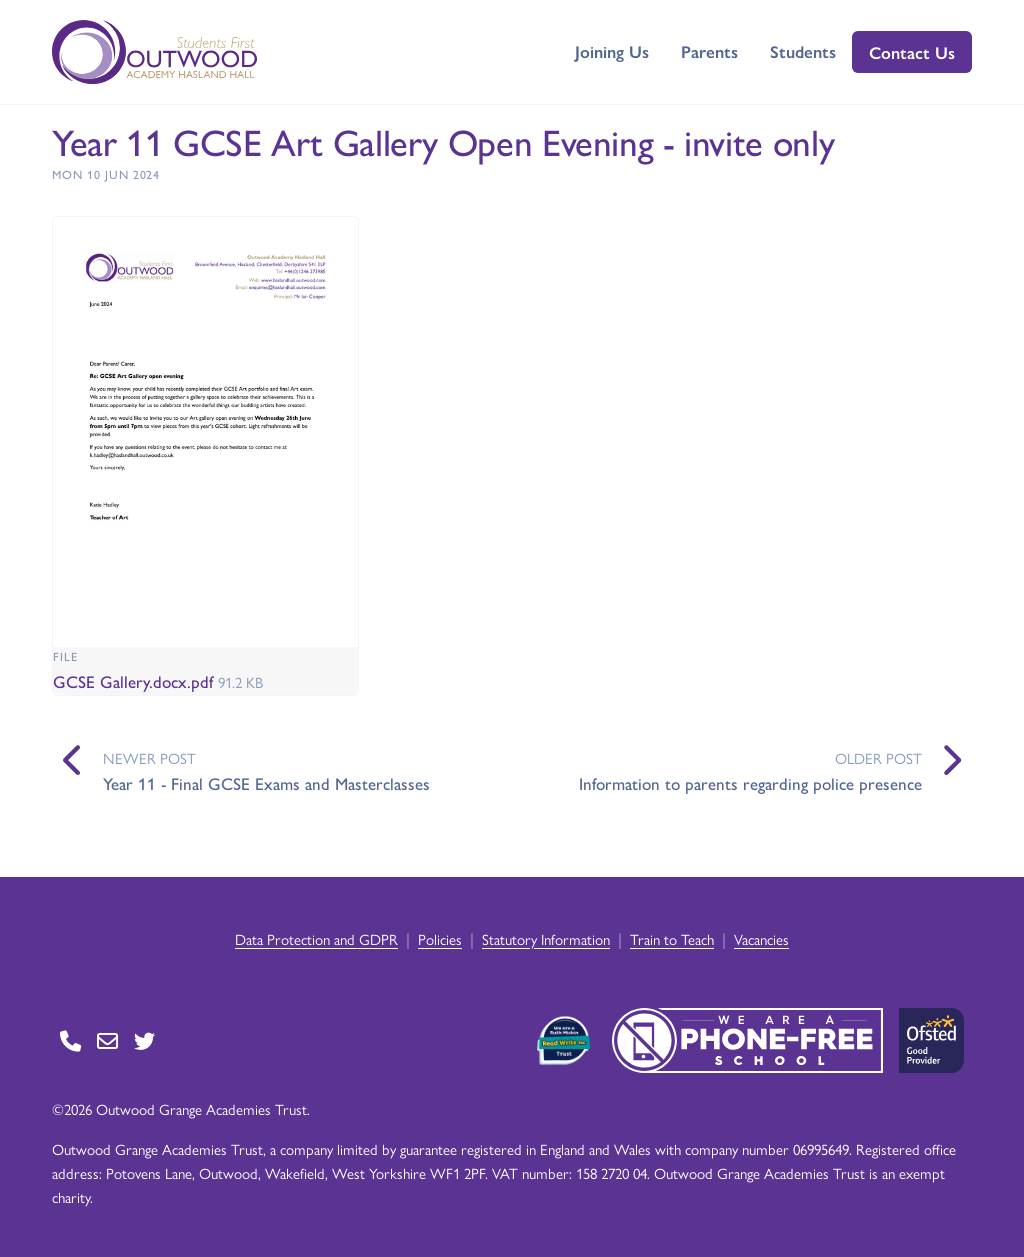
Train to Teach (672, 938)
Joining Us (612, 51)
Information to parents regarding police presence (750, 783)
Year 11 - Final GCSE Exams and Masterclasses (266, 783)
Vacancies (761, 938)
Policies (440, 938)
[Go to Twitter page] (144, 1040)
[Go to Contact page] (70, 1040)
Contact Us (912, 52)
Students (803, 51)
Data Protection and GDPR (316, 938)
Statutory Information (546, 938)
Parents (709, 51)
